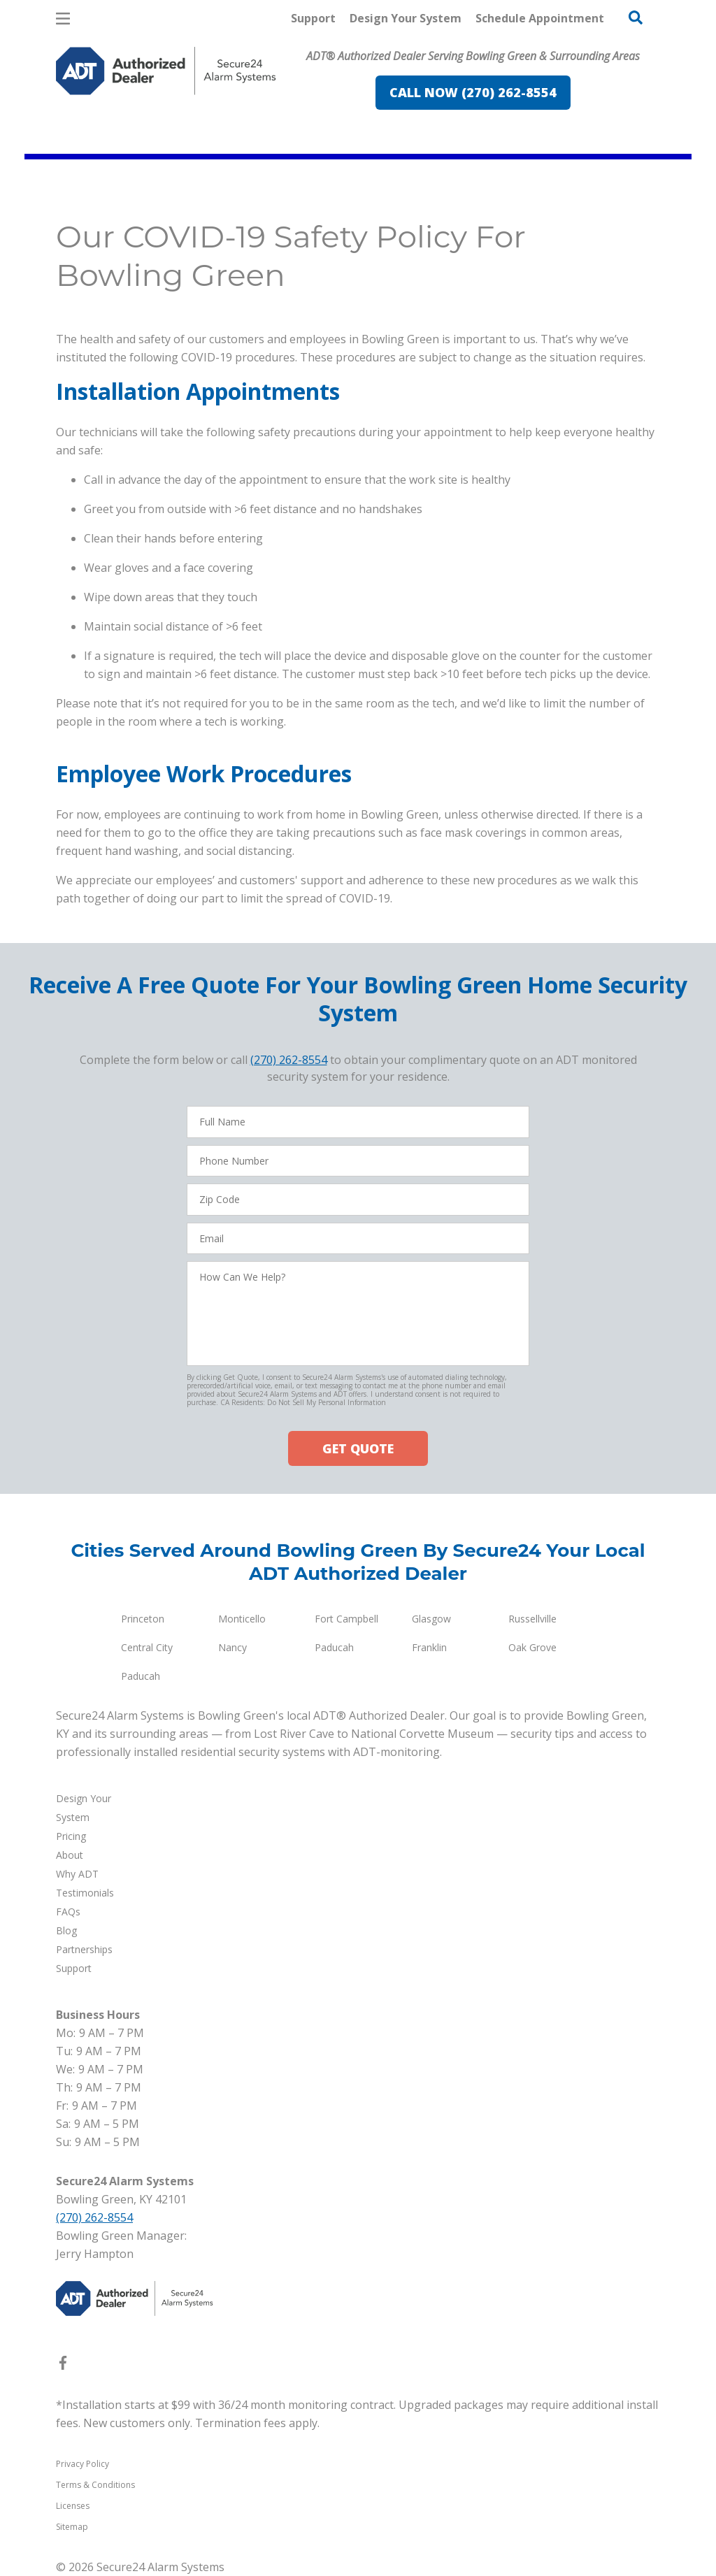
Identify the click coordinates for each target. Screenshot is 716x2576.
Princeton (142, 1618)
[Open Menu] (63, 18)
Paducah (334, 1647)
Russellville (532, 1618)
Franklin (429, 1647)
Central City (147, 1647)
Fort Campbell (346, 1618)
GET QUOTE (358, 1448)
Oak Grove (532, 1647)
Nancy (232, 1647)
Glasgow (431, 1618)
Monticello (242, 1618)
